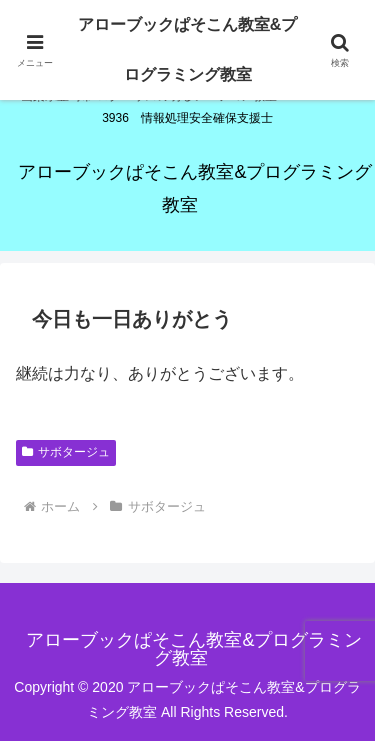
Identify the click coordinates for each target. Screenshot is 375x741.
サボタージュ (66, 452)
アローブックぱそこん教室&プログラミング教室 (188, 49)
